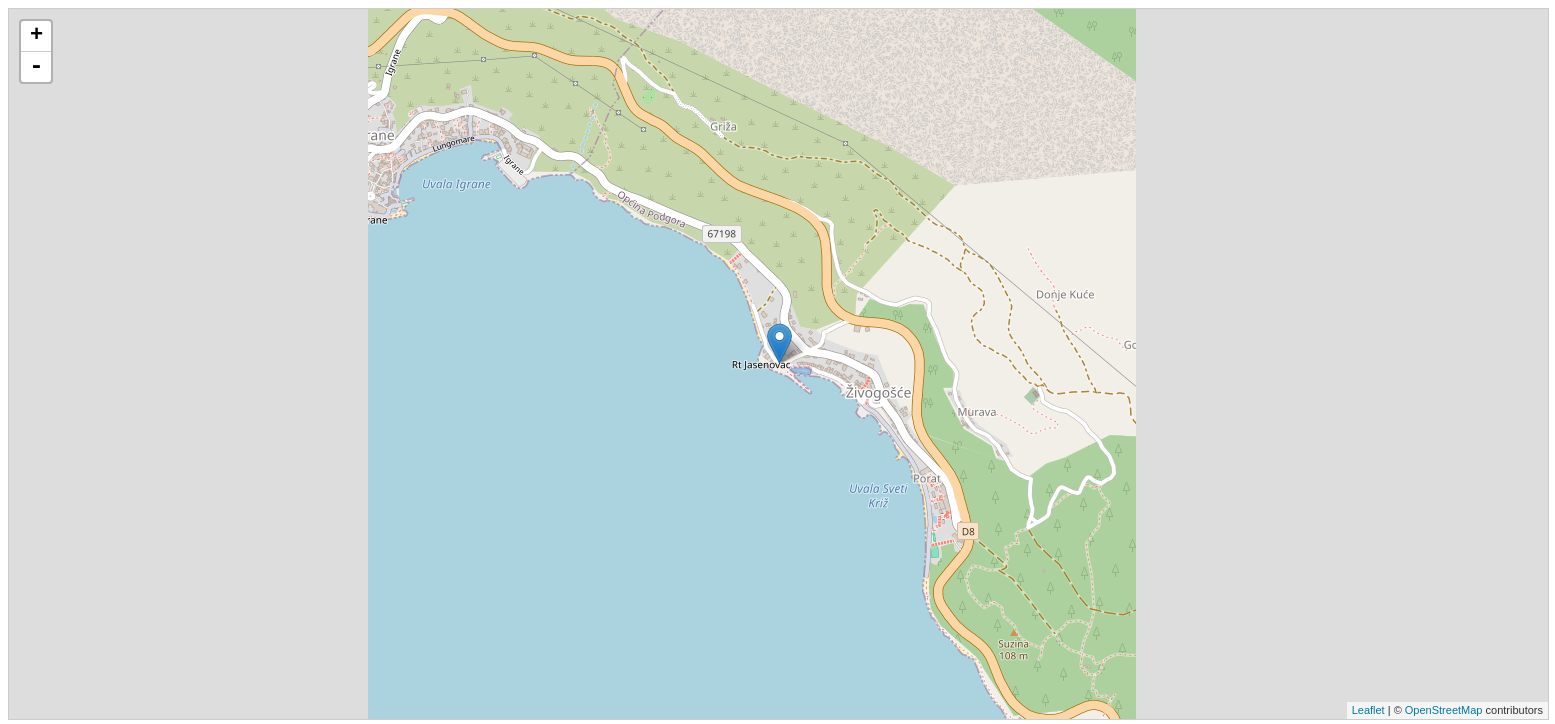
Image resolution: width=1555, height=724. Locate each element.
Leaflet (1368, 710)
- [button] (36, 67)
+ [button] (36, 36)
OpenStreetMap (1444, 710)
